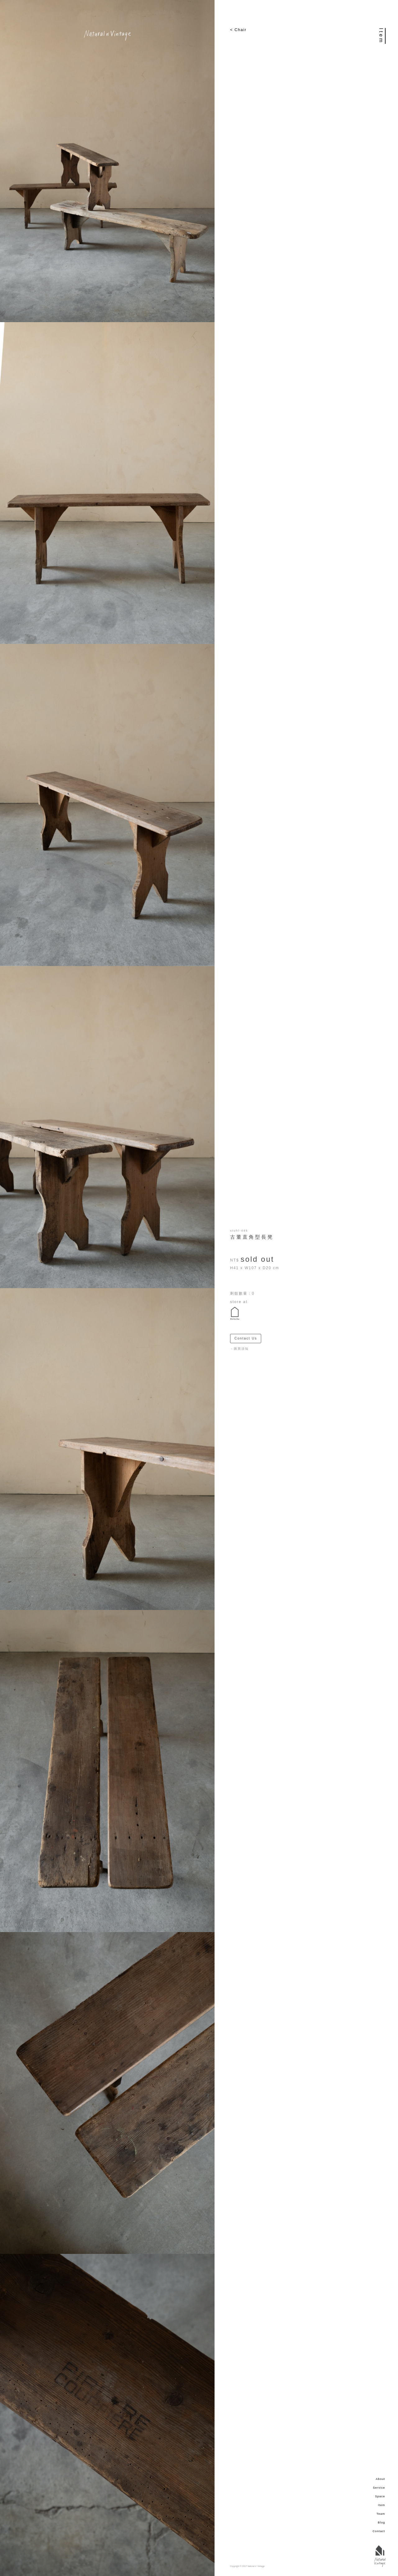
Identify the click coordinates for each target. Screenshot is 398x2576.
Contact (379, 2531)
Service (379, 2487)
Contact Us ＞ (247, 1338)
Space (380, 2496)
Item (381, 2505)
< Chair (238, 29)
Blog (381, 2522)
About (380, 2479)
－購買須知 (239, 1348)
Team (381, 2513)
